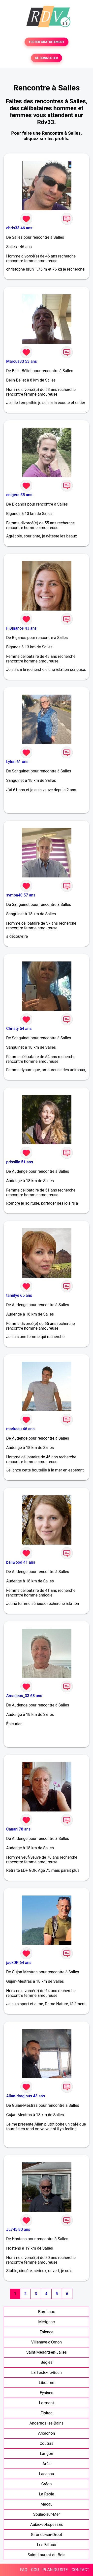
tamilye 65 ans (19, 1295)
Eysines (46, 2392)
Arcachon (46, 2433)
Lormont (46, 2403)
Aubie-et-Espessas (46, 2524)
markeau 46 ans (20, 1428)
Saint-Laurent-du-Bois (46, 2555)
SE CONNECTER (46, 58)
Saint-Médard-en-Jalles (46, 2352)
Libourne (46, 2382)
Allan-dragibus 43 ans (25, 2096)
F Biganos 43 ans (21, 628)
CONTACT (80, 2569)
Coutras (47, 2443)
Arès (46, 2463)
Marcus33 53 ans (21, 361)
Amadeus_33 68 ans (24, 1695)
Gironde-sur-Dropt (46, 2534)
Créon (46, 2484)
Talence (46, 2332)
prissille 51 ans (19, 1162)
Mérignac (46, 2322)
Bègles (46, 2362)
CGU (35, 2569)
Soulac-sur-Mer (46, 2514)
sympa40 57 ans (20, 895)
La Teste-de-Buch (46, 2372)
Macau (46, 2504)
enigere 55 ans (19, 494)
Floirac (47, 2413)
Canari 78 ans (18, 1829)
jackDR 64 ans (18, 1962)
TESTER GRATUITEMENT (46, 42)
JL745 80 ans (18, 2229)
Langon (46, 2453)
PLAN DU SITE (55, 2569)
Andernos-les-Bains (47, 2423)
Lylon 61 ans (17, 761)
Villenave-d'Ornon (46, 2342)
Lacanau (46, 2473)
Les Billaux (46, 2544)
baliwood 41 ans (20, 1562)
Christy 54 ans (18, 1028)
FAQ (23, 2569)
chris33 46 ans (19, 228)
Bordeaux (46, 2311)
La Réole (46, 2494)
